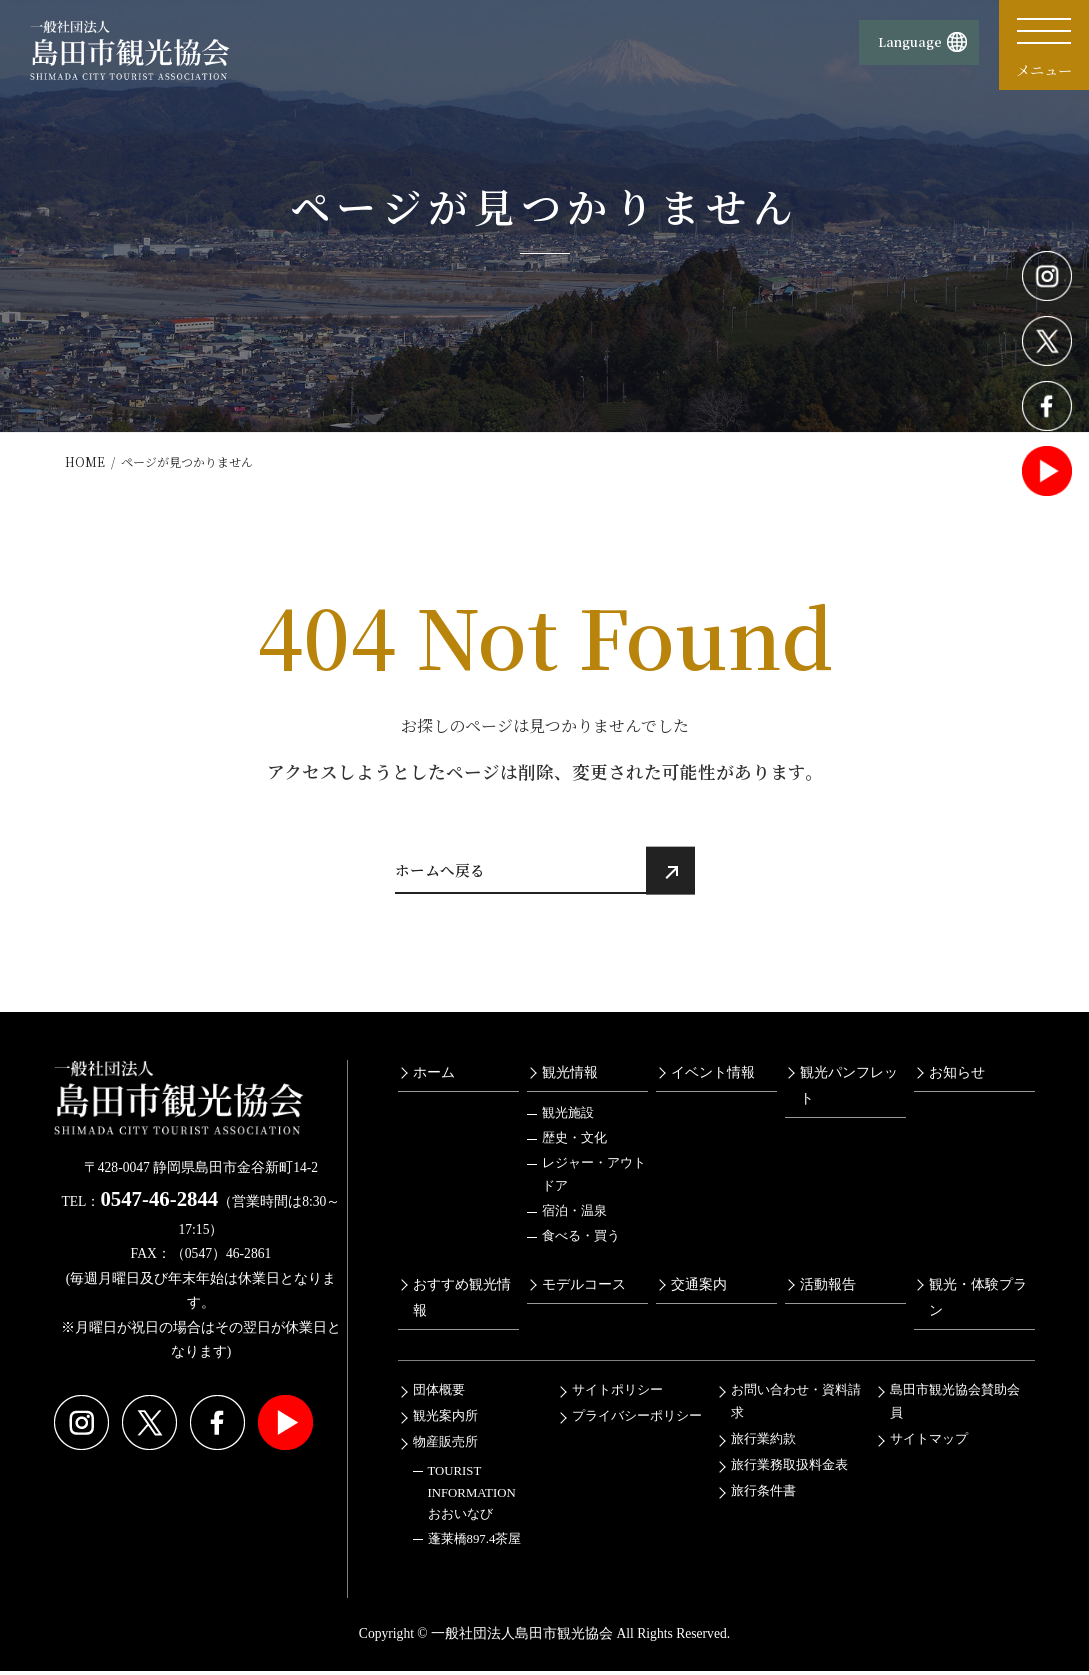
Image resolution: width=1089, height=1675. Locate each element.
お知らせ (957, 1077)
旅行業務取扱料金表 (789, 1470)
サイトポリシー (617, 1395)
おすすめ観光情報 (462, 1302)
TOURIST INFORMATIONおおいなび (472, 1497)
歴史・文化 (574, 1143)
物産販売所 (445, 1447)
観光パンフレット (849, 1090)
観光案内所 (445, 1421)
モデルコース (584, 1289)
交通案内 (699, 1289)
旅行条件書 (763, 1496)
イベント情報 (713, 1077)
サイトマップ (929, 1444)
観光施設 (568, 1118)
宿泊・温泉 (574, 1216)
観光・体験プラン (978, 1302)
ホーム (434, 1077)
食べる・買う (581, 1241)
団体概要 (439, 1395)
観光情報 (570, 1077)
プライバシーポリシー (637, 1421)
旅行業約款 (763, 1444)
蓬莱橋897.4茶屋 (475, 1543)
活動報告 (828, 1289)
